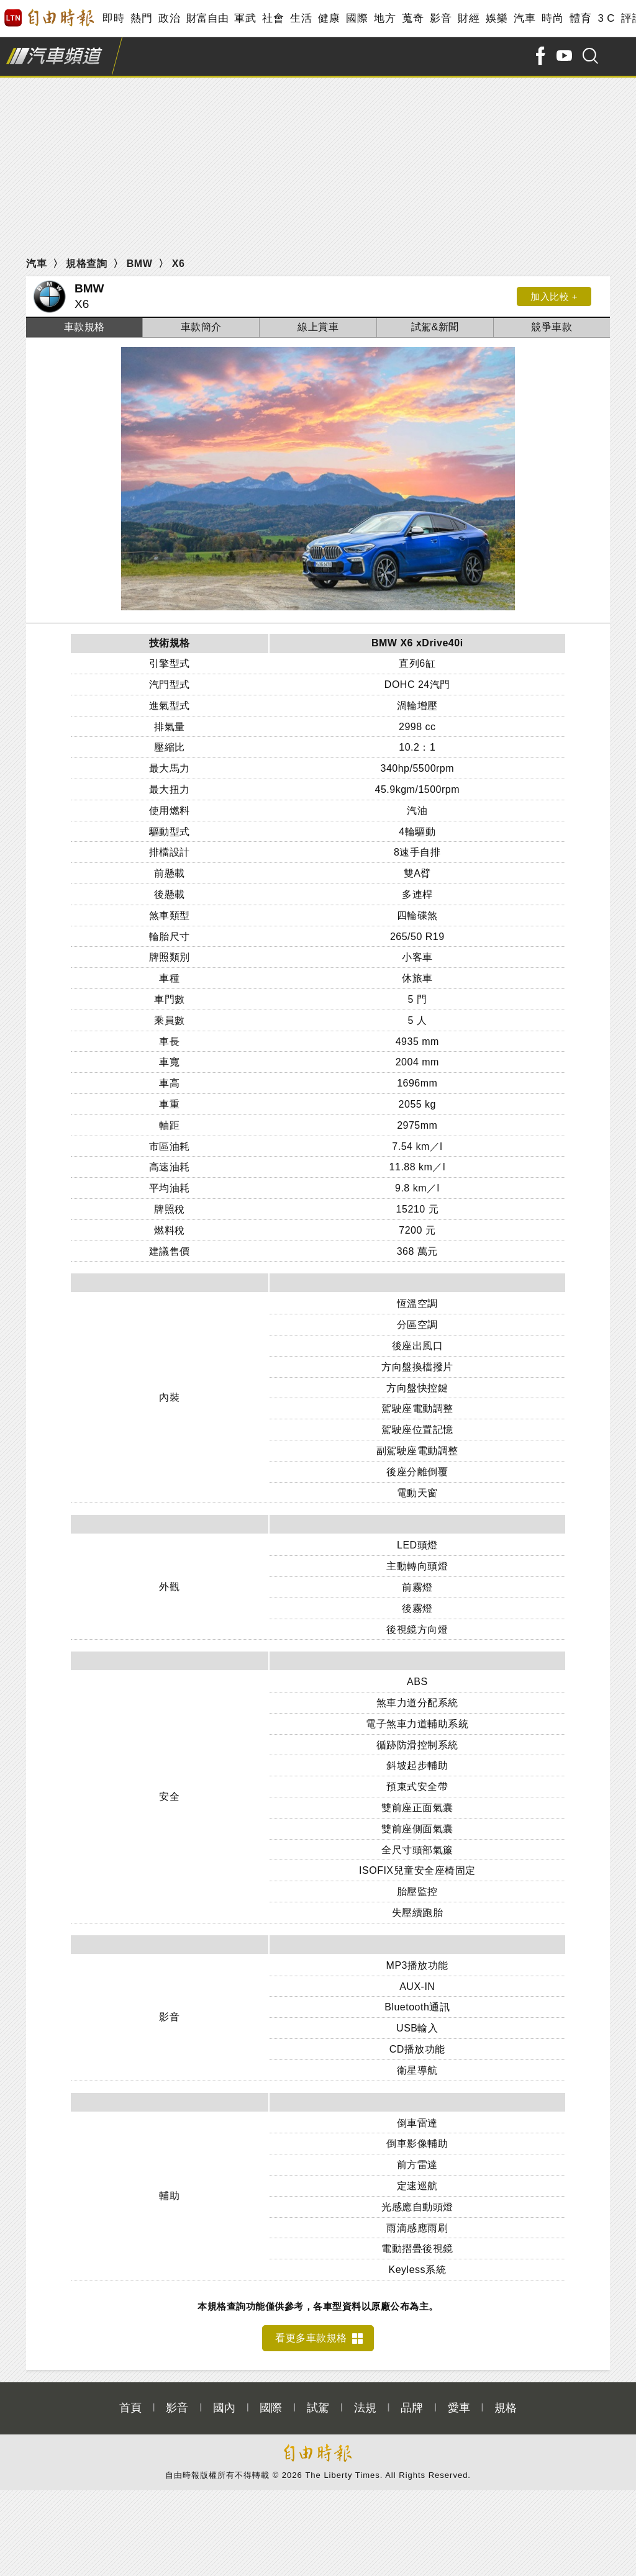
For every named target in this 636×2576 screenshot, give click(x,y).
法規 (365, 2401)
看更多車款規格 (311, 2330)
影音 (441, 18)
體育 (580, 18)
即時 (113, 18)
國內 (224, 2401)
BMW (139, 263)
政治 (169, 18)
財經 (468, 18)
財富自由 (207, 18)
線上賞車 (318, 327)
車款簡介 (201, 327)
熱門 (141, 18)
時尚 (552, 18)
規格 (505, 2401)
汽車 (524, 18)
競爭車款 (551, 327)
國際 (357, 18)
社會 (273, 18)
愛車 (459, 2401)
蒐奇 (413, 18)
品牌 (412, 2401)
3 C (606, 18)
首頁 (130, 2401)
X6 (178, 263)
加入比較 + (554, 296)
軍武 (245, 18)
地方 (385, 18)
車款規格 (84, 327)
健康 (329, 18)
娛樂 (496, 18)
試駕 (318, 2401)
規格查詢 (86, 263)
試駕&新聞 (435, 327)
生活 (301, 18)
